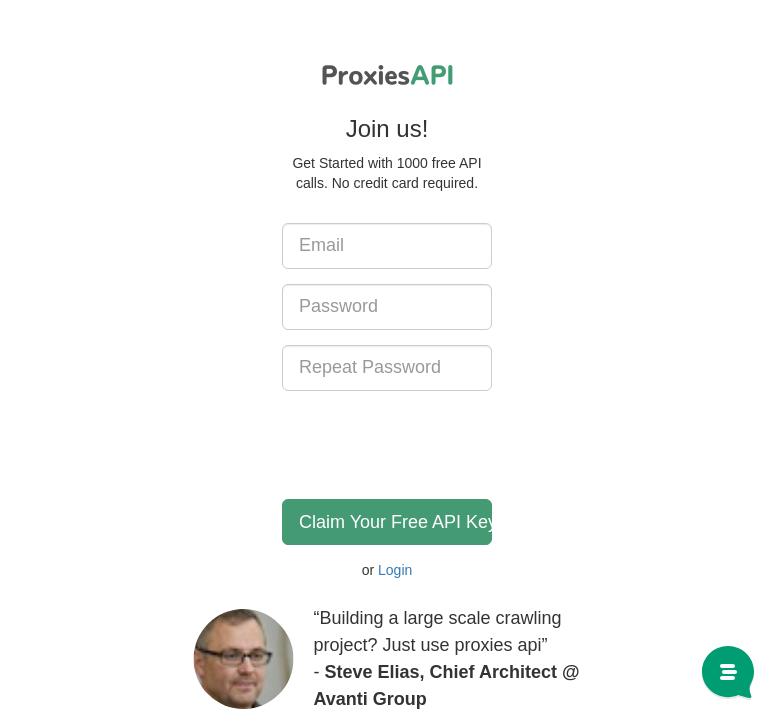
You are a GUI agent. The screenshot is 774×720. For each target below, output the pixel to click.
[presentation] (434, 445)
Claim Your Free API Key (395, 522)
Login (395, 570)
